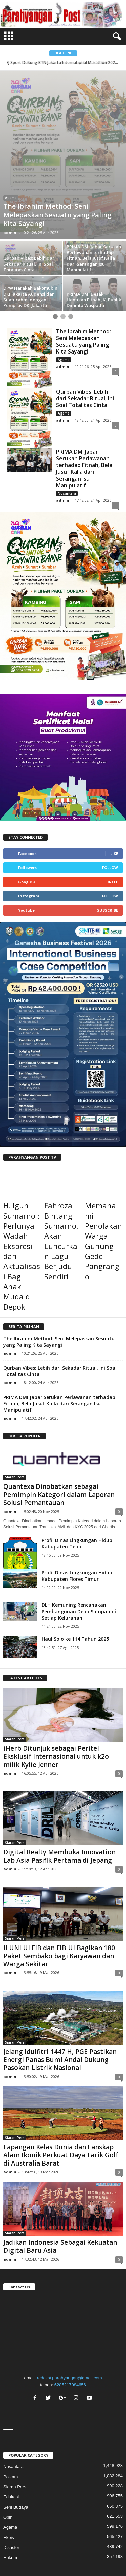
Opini (9, 127)
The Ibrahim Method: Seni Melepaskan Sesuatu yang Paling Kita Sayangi (83, 262)
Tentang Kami (52, 2510)
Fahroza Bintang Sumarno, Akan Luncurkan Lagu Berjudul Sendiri (61, 1161)
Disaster (11, 2468)
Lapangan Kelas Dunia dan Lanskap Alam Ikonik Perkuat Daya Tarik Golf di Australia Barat (60, 2075)
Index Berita (22, 2510)
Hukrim (10, 2478)
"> (63, 2252)
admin (9, 153)
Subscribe (107, 830)
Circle (111, 802)
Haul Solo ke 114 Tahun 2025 (75, 1559)
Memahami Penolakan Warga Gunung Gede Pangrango (103, 1161)
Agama (64, 280)
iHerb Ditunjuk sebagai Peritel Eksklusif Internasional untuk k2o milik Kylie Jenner (56, 1676)
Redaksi (78, 2510)
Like (114, 774)
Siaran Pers (15, 1397)
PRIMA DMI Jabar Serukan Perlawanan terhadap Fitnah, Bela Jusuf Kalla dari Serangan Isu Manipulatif (84, 389)
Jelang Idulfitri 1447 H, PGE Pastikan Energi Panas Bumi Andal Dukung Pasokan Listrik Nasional (60, 1980)
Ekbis (8, 2457)
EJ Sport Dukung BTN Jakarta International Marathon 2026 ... (64, 62)
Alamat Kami (103, 2510)
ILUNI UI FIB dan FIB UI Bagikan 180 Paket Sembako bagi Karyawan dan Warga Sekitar (59, 1876)
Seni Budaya (15, 2427)
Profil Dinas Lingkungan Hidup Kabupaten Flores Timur (77, 1496)
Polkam (10, 2397)
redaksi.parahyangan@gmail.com (69, 2298)
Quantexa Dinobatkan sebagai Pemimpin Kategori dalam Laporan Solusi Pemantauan (59, 1415)
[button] (115, 36)
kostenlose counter (18, 2572)
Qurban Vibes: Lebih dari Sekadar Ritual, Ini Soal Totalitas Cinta (85, 318)
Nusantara (67, 414)
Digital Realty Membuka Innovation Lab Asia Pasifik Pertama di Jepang (59, 1776)
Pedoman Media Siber (63, 2518)
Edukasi (11, 2417)
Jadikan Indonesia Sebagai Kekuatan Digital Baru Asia (60, 2166)
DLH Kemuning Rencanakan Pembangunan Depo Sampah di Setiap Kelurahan (79, 1531)
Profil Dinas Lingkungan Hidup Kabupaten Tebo (77, 1464)
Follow (110, 788)
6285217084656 (70, 2305)
